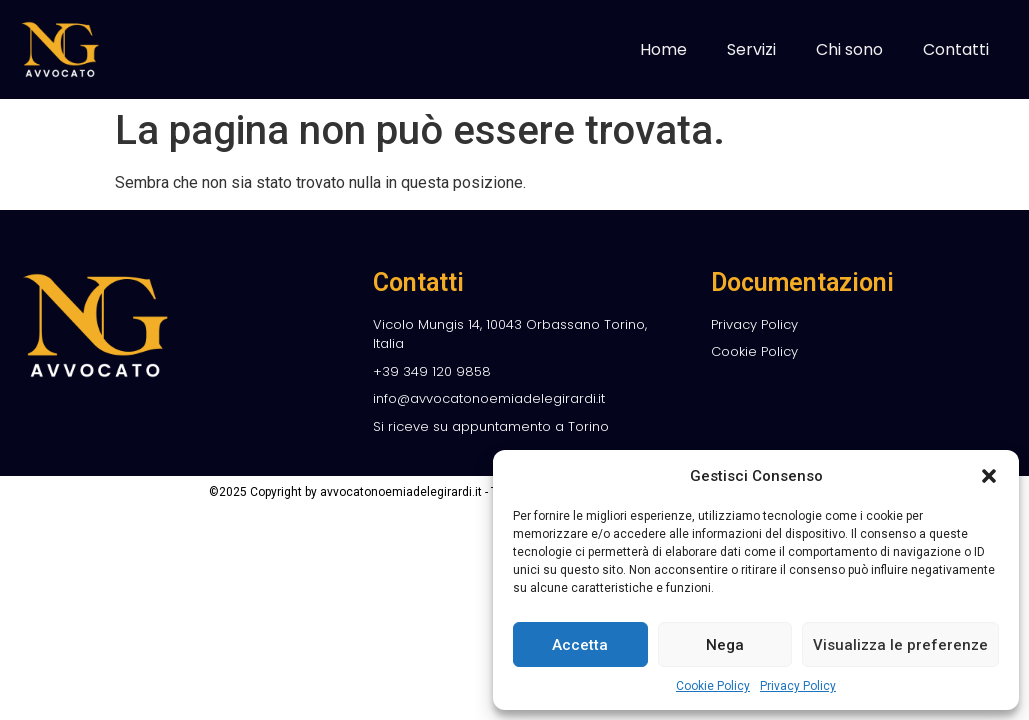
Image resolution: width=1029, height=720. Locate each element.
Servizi (751, 49)
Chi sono (849, 49)
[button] (989, 476)
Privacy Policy (798, 686)
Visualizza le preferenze (900, 645)
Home (663, 49)
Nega (725, 645)
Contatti (956, 49)
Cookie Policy (713, 686)
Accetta (580, 645)
